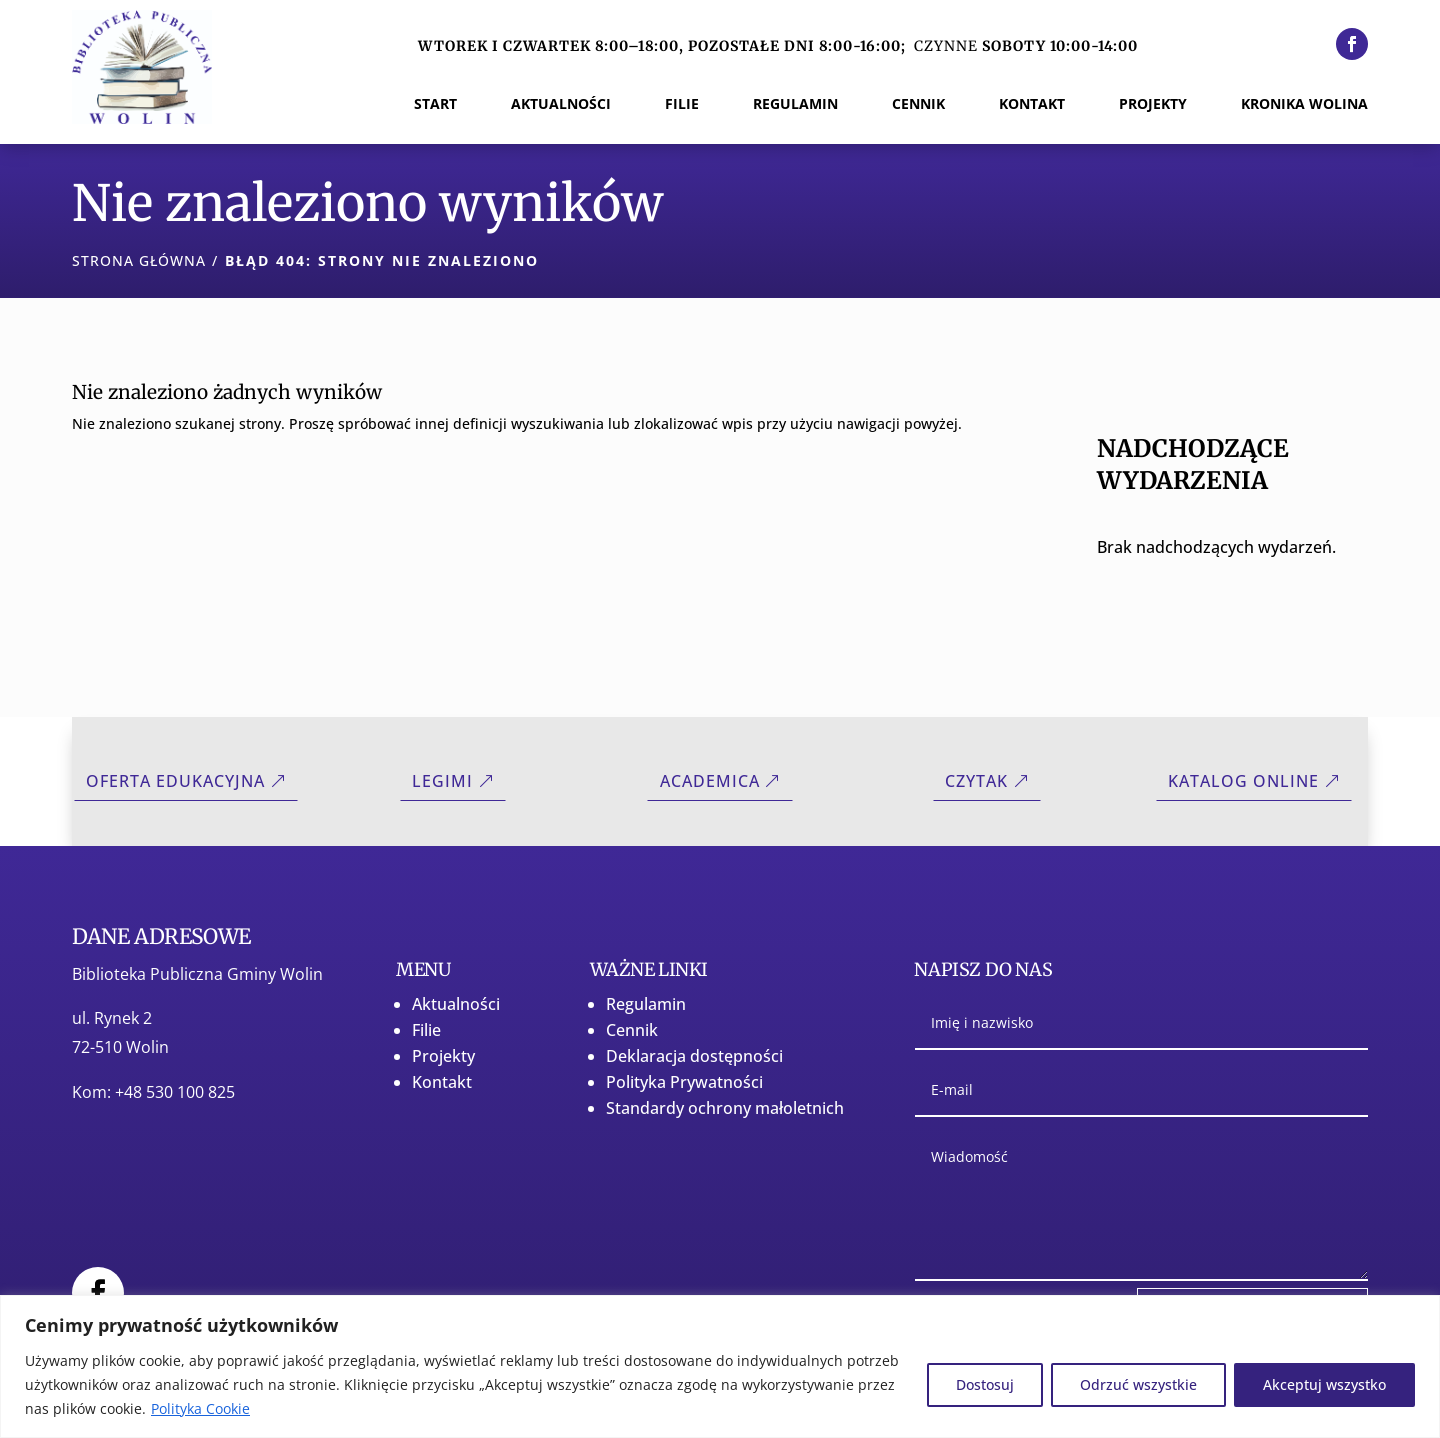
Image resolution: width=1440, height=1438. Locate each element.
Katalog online (1243, 781)
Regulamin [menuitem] (795, 105)
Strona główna (139, 260)
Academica (710, 781)
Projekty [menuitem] (1153, 105)
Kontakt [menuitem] (1032, 105)
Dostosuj (985, 1384)
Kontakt (442, 1082)
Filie (426, 1030)
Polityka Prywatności (684, 1082)
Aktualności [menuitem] (561, 105)
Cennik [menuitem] (918, 105)
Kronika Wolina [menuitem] (1304, 105)
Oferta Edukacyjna (175, 781)
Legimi (442, 781)
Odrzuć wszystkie (1138, 1384)
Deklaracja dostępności (694, 1056)
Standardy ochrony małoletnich (725, 1108)
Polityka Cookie (200, 1408)
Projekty (443, 1056)
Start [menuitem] (435, 105)
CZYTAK (976, 781)
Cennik (632, 1030)
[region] (720, 1366)
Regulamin (646, 1004)
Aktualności (456, 1004)
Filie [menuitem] (682, 105)
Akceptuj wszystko (1324, 1384)
